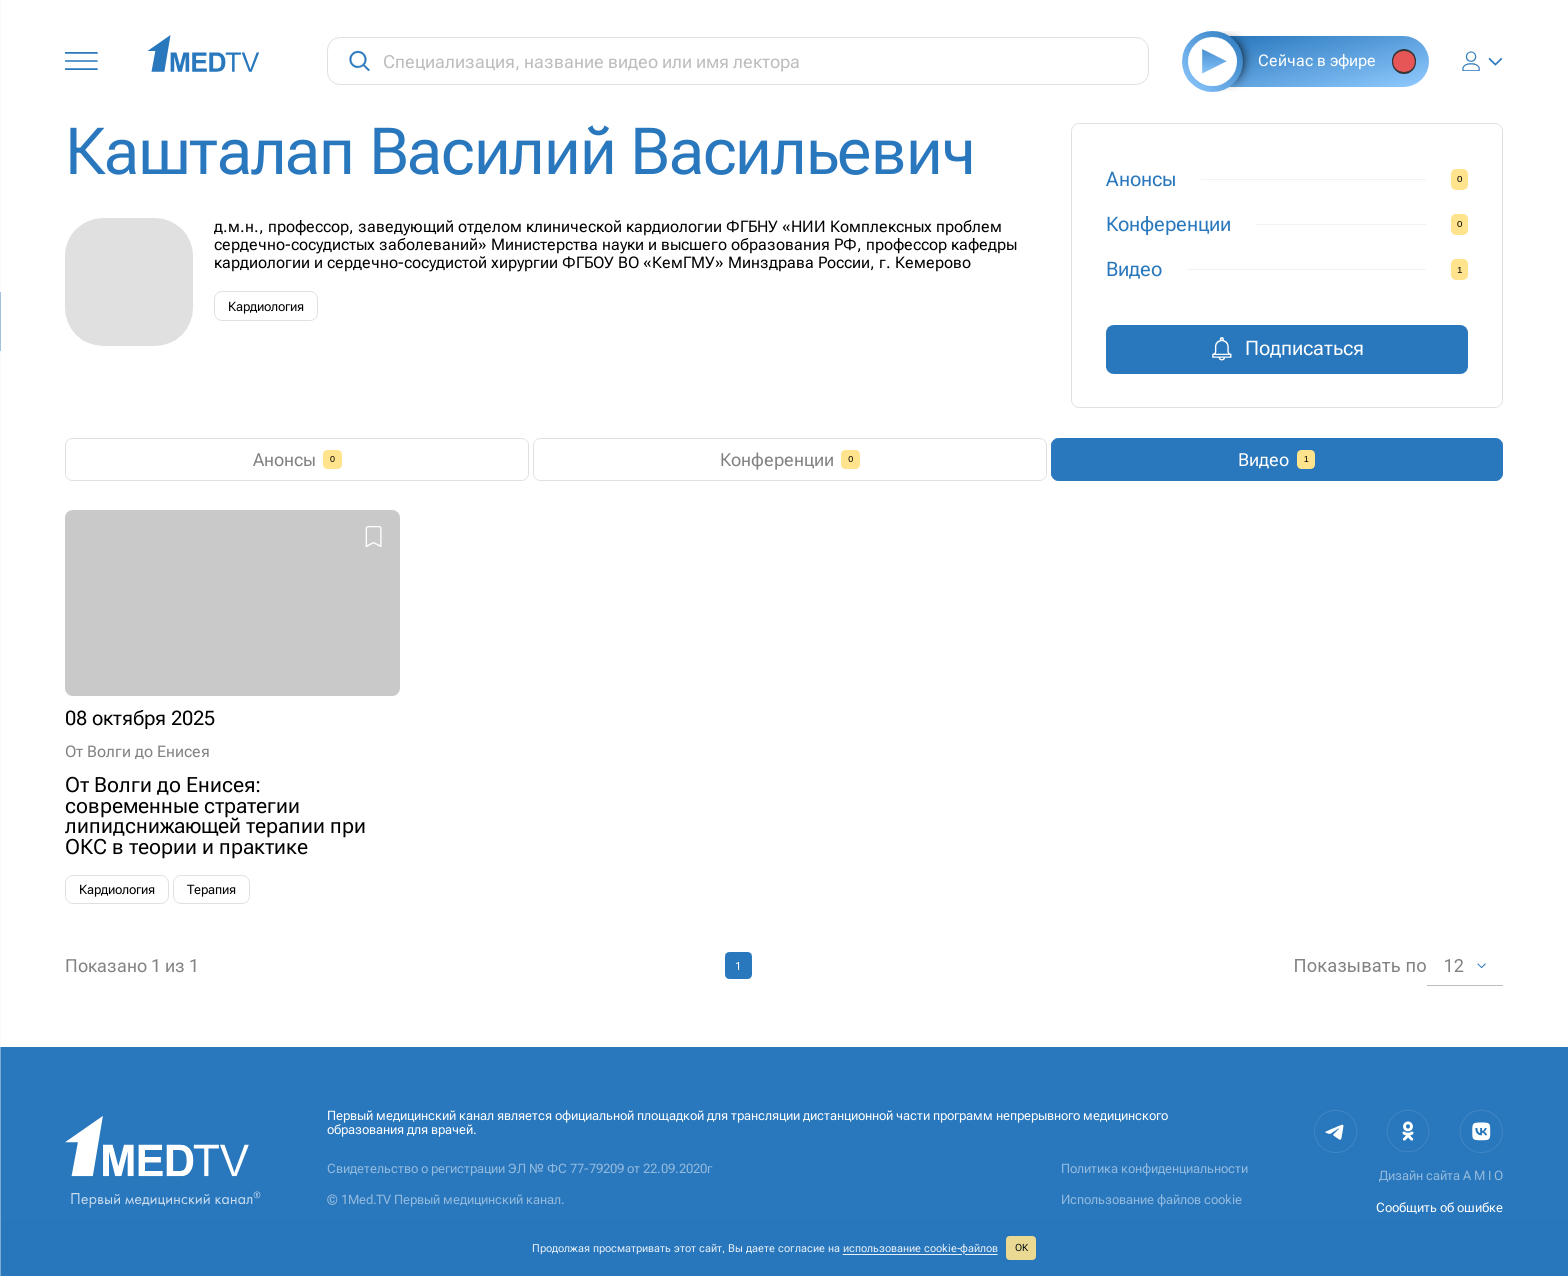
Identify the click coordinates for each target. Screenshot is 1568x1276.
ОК (1021, 1247)
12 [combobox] (1453, 965)
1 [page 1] (738, 965)
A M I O (1483, 1175)
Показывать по (1359, 965)
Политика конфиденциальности (1154, 1168)
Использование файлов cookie (1151, 1199)
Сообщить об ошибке (1439, 1207)
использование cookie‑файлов (920, 1248)
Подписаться (1287, 349)
